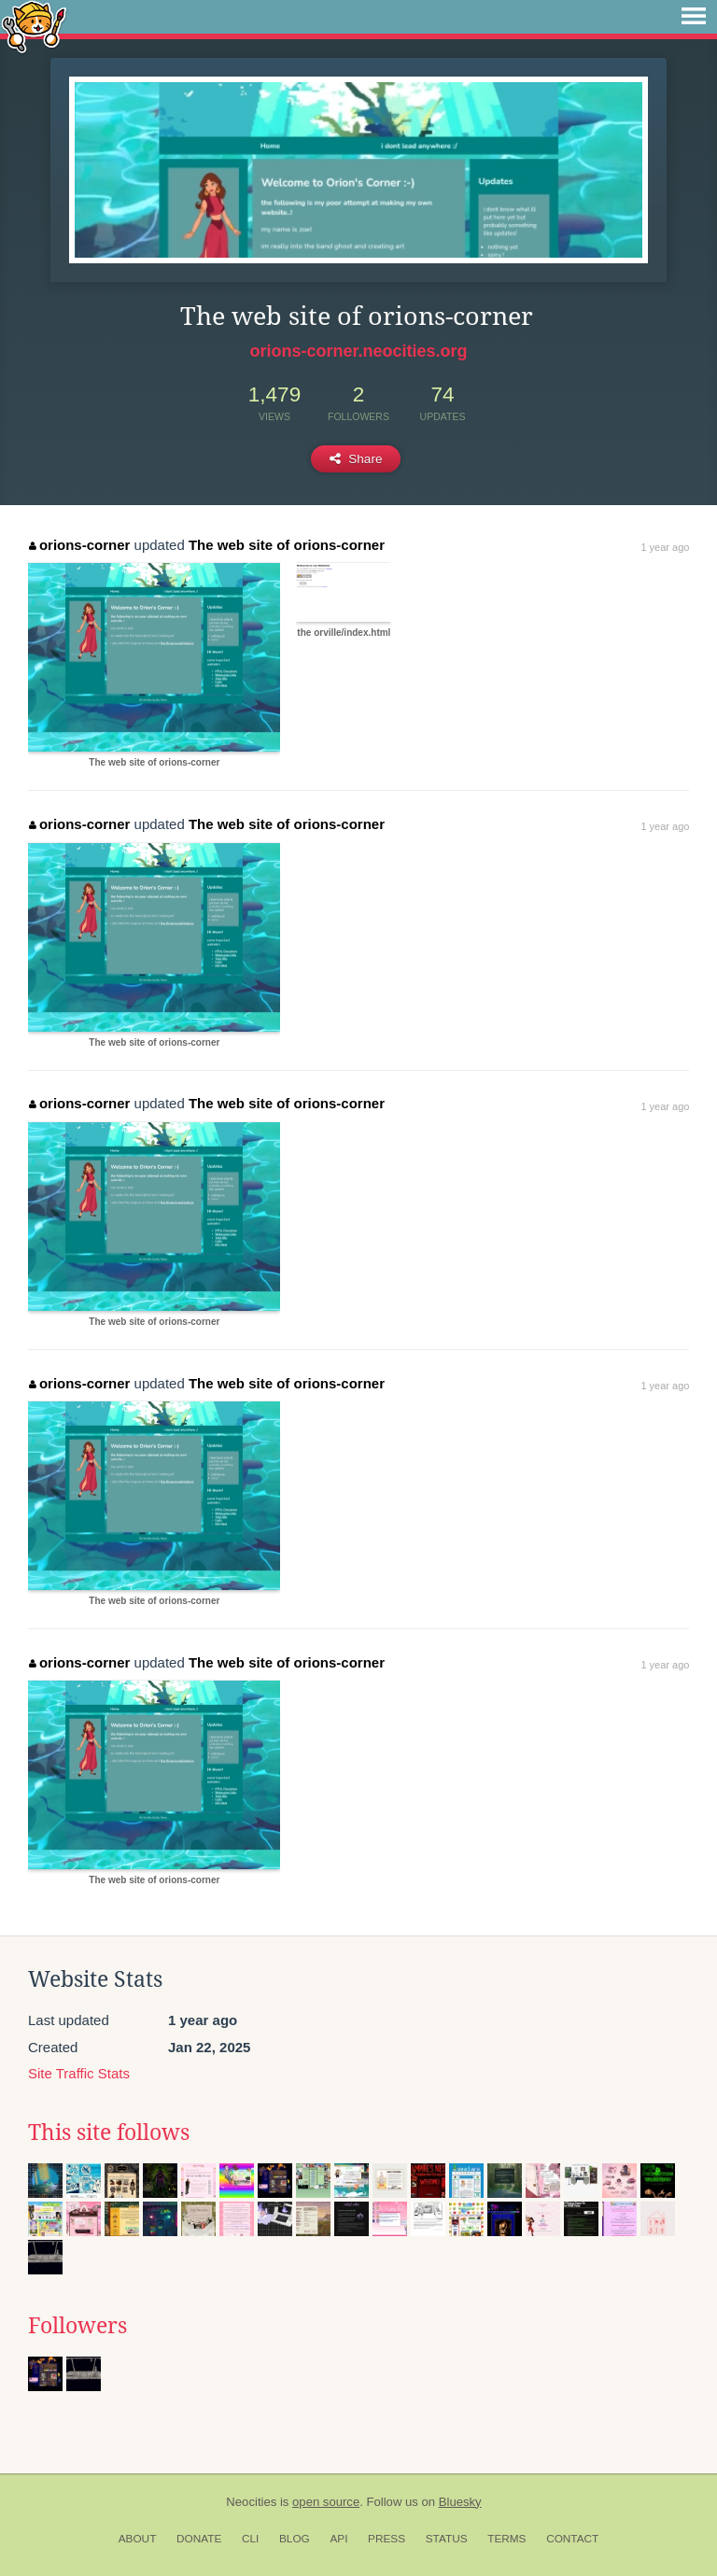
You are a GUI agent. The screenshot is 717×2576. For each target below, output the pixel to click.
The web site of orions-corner (287, 545)
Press (386, 2538)
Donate (198, 2538)
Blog (294, 2538)
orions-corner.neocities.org (358, 351)
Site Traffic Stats (79, 2073)
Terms (506, 2538)
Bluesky (460, 2502)
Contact (572, 2538)
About (138, 2538)
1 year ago (664, 547)
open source (325, 2502)
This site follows (109, 2132)
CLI (250, 2538)
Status (447, 2538)
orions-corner (79, 545)
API (338, 2538)
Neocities (251, 2502)
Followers (77, 2326)
